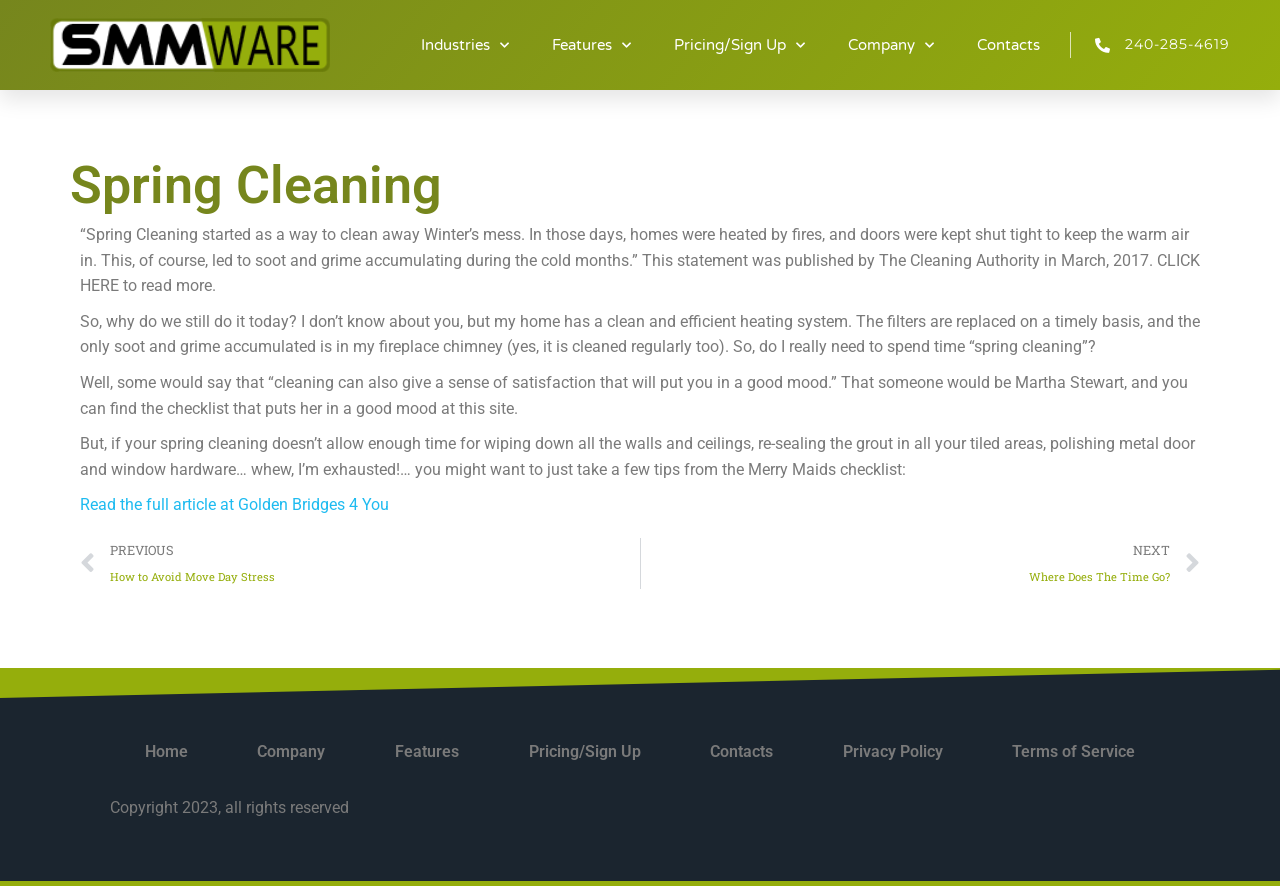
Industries (465, 45)
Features (591, 45)
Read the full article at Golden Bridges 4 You (234, 504)
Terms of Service (1073, 751)
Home (166, 751)
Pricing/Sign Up (739, 45)
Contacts (1008, 45)
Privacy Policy (893, 751)
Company (891, 45)
